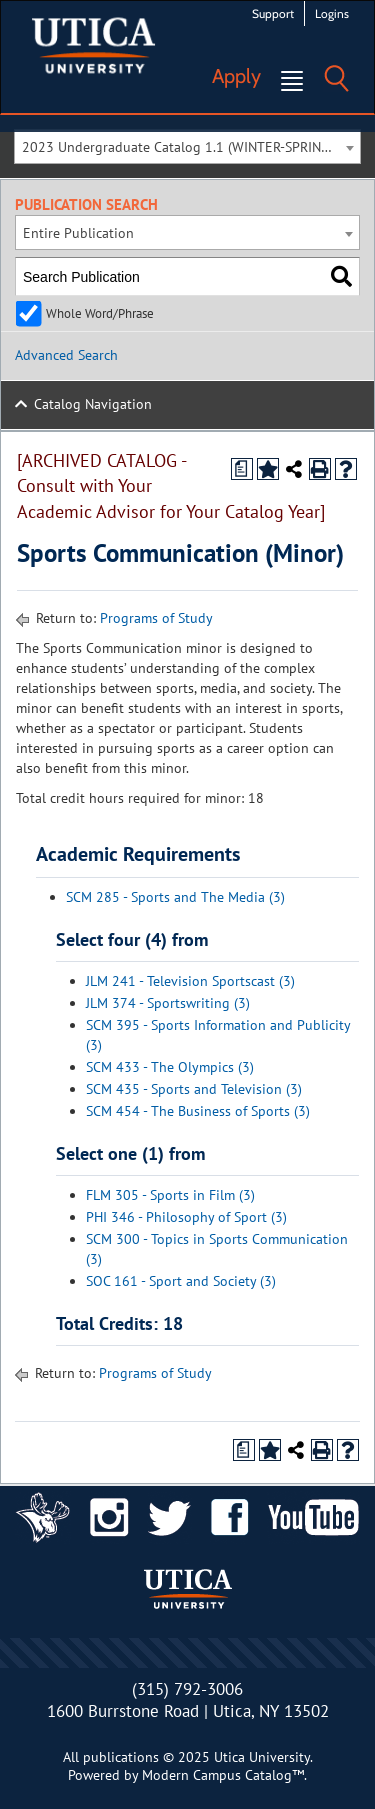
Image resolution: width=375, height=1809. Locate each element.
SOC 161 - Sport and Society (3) (181, 1281)
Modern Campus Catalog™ (223, 1775)
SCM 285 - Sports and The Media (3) (175, 897)
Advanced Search (66, 355)
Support (273, 13)
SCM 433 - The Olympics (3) (170, 1067)
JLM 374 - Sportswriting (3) (168, 1003)
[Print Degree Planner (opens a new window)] (242, 469)
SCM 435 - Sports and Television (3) (194, 1089)
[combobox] (187, 146)
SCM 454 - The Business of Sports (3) (198, 1111)
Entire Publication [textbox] (78, 233)
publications (121, 1757)
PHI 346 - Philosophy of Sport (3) (186, 1217)
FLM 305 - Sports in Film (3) (170, 1195)
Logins (332, 13)
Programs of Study (156, 618)
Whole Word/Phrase (100, 313)
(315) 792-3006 (187, 1689)
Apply (236, 76)
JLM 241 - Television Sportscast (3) (190, 981)
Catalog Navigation (93, 404)
